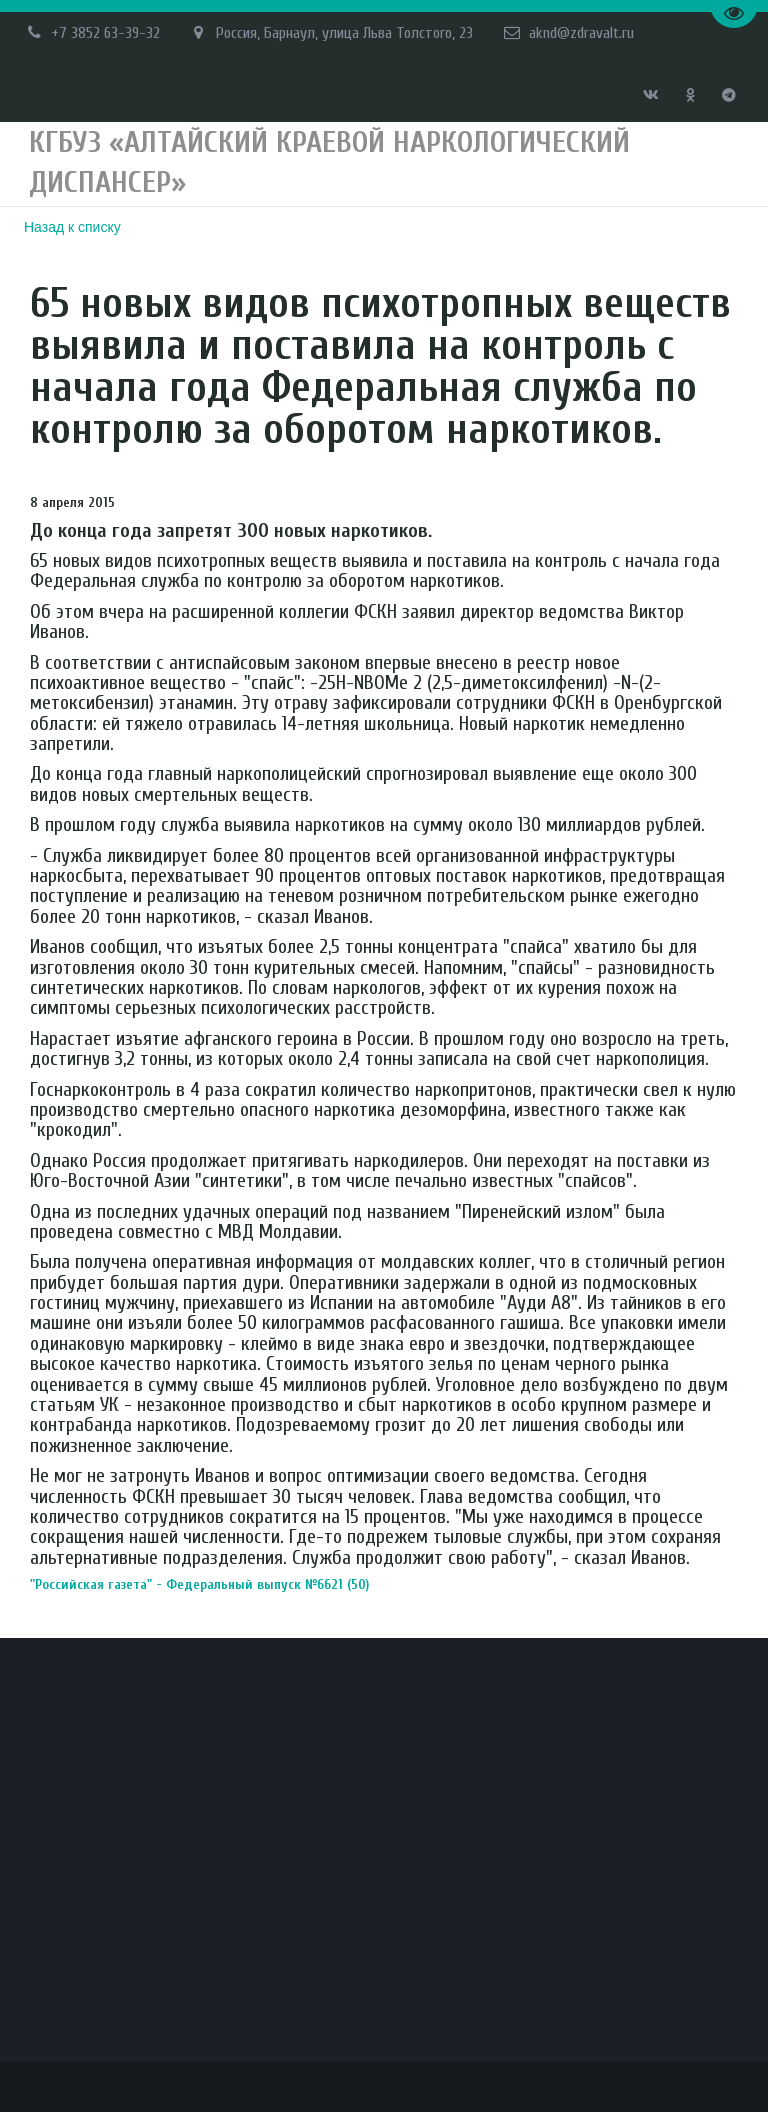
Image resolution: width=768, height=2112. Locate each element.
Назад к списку (72, 227)
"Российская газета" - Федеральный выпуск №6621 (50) (223, 1584)
